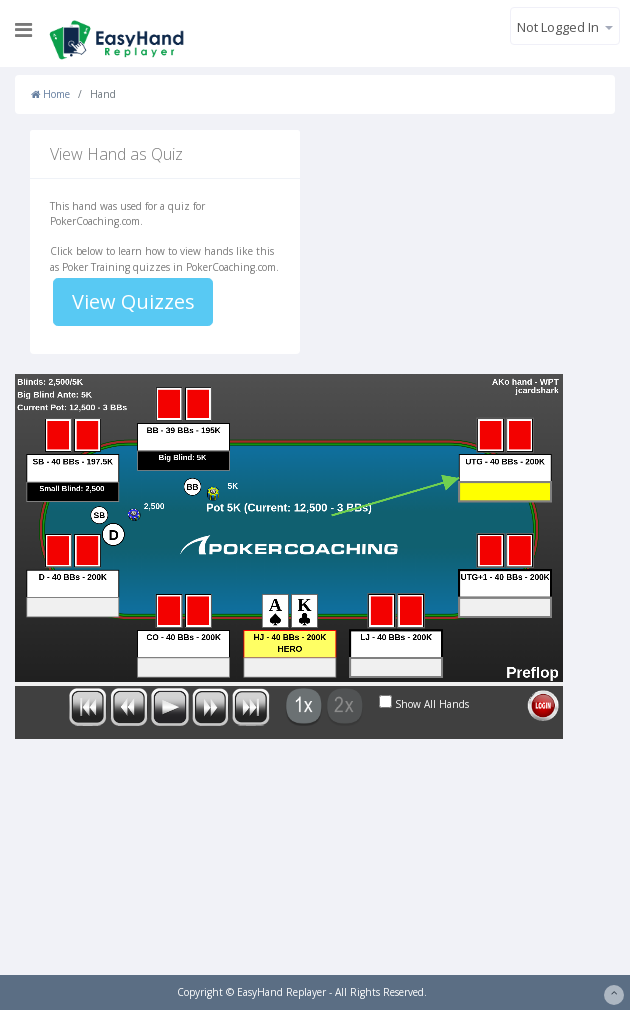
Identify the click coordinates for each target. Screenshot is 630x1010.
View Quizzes (133, 301)
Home (50, 94)
